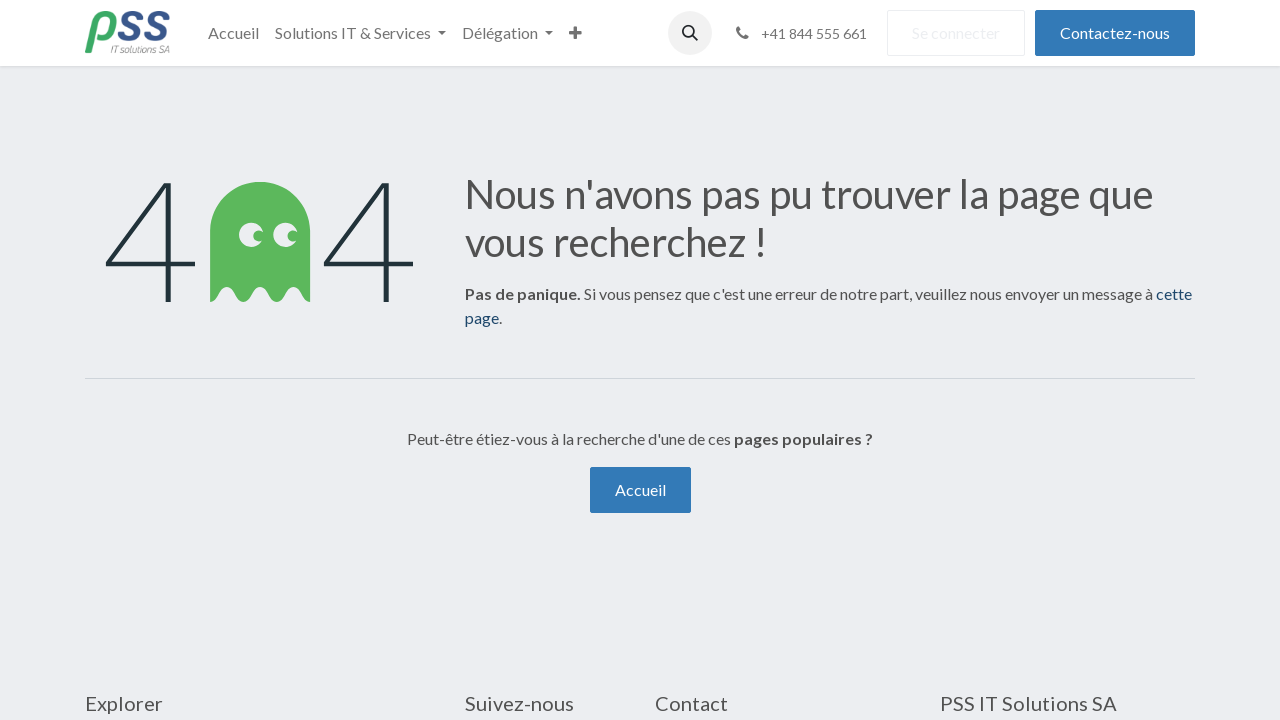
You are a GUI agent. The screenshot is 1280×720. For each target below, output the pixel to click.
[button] (690, 33)
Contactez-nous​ (1115, 32)
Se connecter (956, 32)
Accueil (640, 489)
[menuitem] (233, 33)
